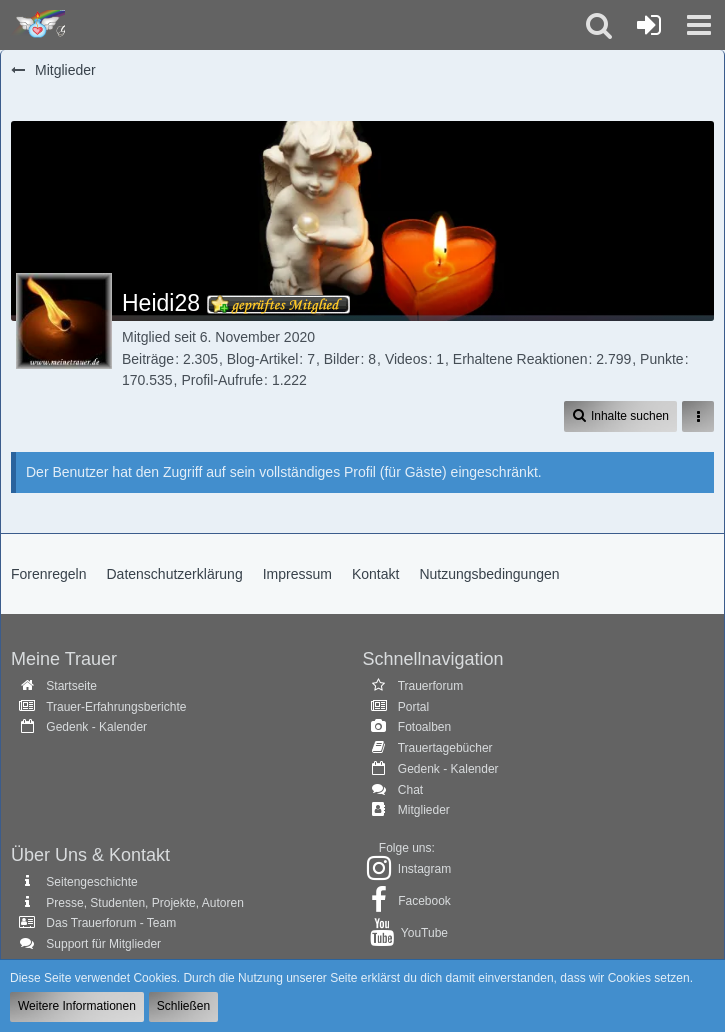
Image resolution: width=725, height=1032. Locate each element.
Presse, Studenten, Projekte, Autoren (144, 903)
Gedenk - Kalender (96, 727)
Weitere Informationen (77, 1006)
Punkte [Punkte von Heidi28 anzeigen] (662, 359)
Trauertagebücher (445, 748)
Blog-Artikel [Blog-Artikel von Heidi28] (263, 359)
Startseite (71, 686)
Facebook (424, 901)
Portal (413, 707)
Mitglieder (424, 810)
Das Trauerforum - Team (111, 923)
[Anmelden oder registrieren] (649, 25)
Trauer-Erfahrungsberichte (116, 707)
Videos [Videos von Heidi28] (406, 359)
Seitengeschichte (91, 882)
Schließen (183, 1006)
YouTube (424, 933)
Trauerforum (431, 686)
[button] (699, 25)
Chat (410, 790)
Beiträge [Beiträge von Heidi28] (148, 359)
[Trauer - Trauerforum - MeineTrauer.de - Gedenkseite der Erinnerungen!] (37, 25)
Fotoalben (424, 727)
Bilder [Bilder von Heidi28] (342, 359)
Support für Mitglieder (103, 944)
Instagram (424, 869)
